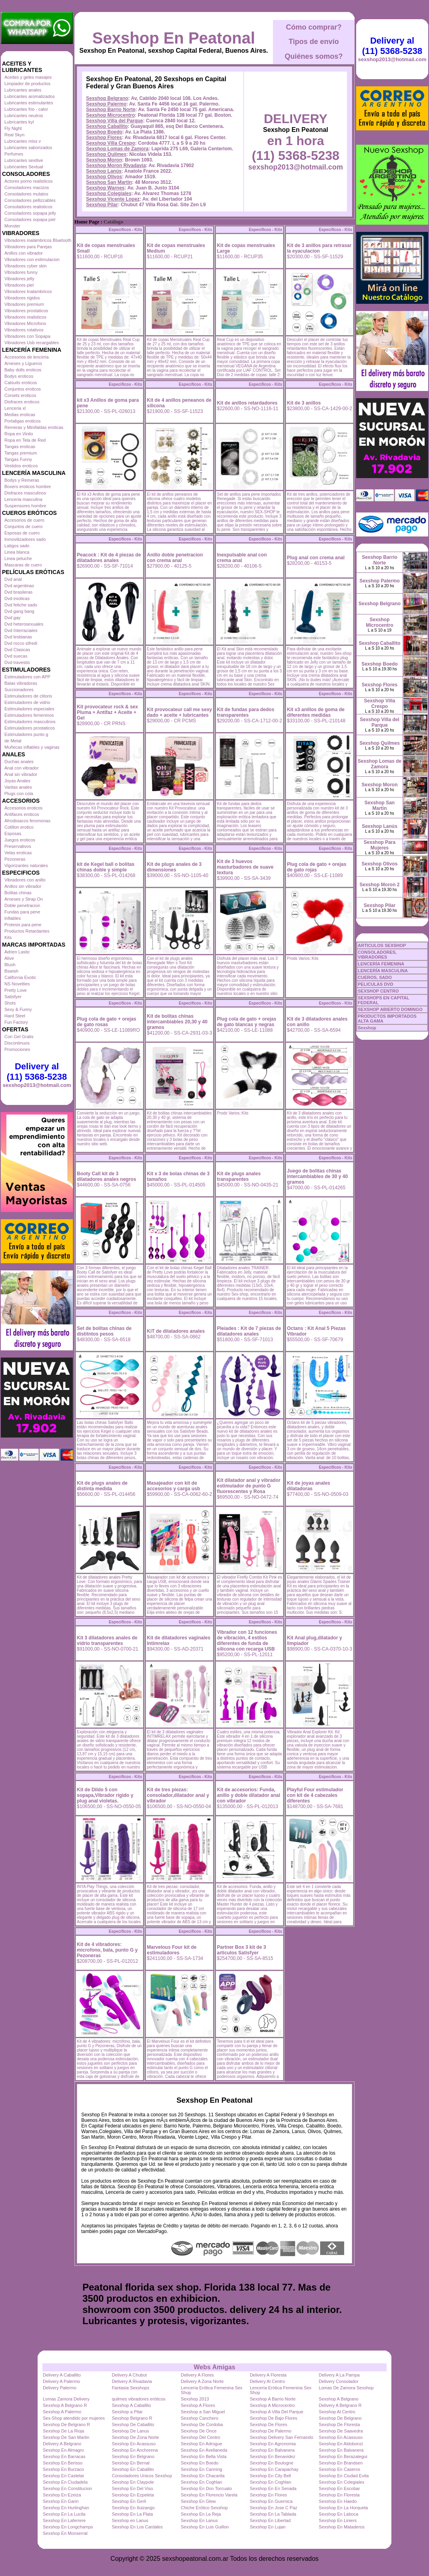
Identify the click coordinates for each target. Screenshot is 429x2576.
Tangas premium (20, 453)
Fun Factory (16, 1022)
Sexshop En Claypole (133, 2482)
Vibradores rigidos (22, 297)
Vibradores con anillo (25, 879)
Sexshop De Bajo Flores (273, 2418)
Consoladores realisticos (28, 206)
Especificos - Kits (125, 229)
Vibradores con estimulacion (32, 259)
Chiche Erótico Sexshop (204, 2507)
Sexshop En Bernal (130, 2462)
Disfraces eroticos (21, 401)
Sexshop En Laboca (338, 2514)
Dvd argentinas (19, 585)
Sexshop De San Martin (66, 2437)
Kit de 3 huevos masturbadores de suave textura (245, 867)
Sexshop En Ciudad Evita (344, 2475)
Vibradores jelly (19, 278)
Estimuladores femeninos (29, 715)
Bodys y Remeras (21, 480)
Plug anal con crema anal (316, 557)
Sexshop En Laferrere (64, 2520)
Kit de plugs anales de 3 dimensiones (174, 867)
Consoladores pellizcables (30, 200)
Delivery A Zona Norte (202, 2381)
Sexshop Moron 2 (379, 884)
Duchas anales (19, 761)
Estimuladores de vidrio (27, 702)
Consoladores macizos (26, 187)
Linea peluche (18, 558)
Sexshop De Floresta (339, 2424)
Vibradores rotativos (24, 329)
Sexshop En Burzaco (63, 2469)
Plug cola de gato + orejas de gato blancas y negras (246, 1021)
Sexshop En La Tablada (273, 2514)
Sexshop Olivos (104, 176)
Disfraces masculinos (25, 492)
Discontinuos (17, 1043)
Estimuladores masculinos (30, 721)
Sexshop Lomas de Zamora (117, 149)
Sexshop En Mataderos (342, 2526)
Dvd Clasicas (17, 649)
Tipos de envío (314, 42)
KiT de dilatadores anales (176, 1331)
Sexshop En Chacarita (203, 2475)
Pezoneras (15, 859)
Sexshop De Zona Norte (135, 2437)
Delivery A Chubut (129, 2375)
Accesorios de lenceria (26, 357)
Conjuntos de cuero (23, 526)
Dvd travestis (17, 662)
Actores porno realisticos (28, 181)
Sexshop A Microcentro (272, 2405)
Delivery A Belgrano (62, 2443)
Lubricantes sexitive (23, 160)
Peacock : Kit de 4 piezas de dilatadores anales (109, 557)
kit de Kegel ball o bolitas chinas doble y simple (105, 867)
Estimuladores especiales (29, 708)
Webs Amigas (214, 2367)
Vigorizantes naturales (26, 865)
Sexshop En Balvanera (272, 2450)
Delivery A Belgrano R (340, 2405)
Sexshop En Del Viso (132, 2488)
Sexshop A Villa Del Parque (276, 2411)
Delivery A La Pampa (339, 2375)
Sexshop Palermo (106, 104)
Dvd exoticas (17, 598)
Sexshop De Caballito (133, 2424)
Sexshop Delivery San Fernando (281, 2437)
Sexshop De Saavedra (341, 2430)
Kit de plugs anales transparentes (239, 1176)
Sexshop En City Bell (270, 2475)
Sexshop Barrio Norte (110, 109)
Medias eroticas (19, 414)
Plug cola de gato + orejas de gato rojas (316, 867)
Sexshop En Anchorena (135, 2450)
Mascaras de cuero (23, 564)
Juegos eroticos (19, 839)
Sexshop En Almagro (63, 2450)
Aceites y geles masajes (28, 77)
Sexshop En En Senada (273, 2488)
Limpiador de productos (27, 83)
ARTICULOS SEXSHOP (382, 945)
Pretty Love (15, 990)
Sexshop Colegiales (108, 193)
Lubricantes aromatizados (29, 96)
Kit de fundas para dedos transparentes (245, 712)
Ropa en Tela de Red (25, 440)
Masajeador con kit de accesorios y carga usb (173, 1485)
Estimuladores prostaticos (29, 728)
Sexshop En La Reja (201, 2514)
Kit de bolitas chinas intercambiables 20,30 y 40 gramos (177, 1021)
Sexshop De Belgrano (340, 2418)
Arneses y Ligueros (23, 363)
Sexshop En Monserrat (65, 2533)
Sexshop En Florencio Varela (209, 2494)
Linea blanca (16, 552)
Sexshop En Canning (201, 2469)
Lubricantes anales (22, 90)
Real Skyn (14, 134)
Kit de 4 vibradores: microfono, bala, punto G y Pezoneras (107, 1950)
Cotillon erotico (19, 827)
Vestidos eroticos (21, 465)
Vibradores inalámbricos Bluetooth (37, 240)
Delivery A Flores (197, 2375)
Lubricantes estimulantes (28, 102)
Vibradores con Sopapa (27, 336)
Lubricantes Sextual (23, 166)
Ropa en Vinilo (18, 433)
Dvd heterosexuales (23, 624)
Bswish (11, 971)
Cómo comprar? (313, 27)
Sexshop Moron (104, 160)
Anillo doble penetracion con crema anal (175, 557)
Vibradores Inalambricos (28, 291)
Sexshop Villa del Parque (114, 121)
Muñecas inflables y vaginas (32, 747)
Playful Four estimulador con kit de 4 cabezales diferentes (315, 1795)
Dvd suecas (15, 656)
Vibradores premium (24, 304)
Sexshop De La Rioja (63, 2430)
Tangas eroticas (19, 446)
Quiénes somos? (314, 56)
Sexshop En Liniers (338, 2520)
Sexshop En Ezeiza (62, 2494)
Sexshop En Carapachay (274, 2469)
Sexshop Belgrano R (132, 2418)
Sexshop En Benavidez (272, 2456)
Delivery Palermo (59, 2387)
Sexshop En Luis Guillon (205, 2526)
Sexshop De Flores (268, 2424)
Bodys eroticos (18, 376)
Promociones (17, 1049)
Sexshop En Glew (198, 2501)
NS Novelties (17, 983)
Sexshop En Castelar (63, 2475)
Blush (10, 964)
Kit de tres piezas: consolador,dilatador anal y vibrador (178, 1795)
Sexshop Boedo (104, 132)
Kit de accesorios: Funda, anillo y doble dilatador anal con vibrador (248, 1795)
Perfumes (13, 154)
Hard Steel (14, 1015)
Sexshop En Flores (268, 2494)
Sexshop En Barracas (64, 2456)
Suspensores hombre (25, 505)
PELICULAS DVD (375, 984)
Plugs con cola (18, 793)
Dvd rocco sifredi (20, 643)
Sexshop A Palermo (62, 2411)
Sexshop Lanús (104, 171)
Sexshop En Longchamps (68, 2526)
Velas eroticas (18, 852)
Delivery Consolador (339, 2381)
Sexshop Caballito (107, 126)
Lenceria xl (15, 408)
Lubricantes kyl (19, 122)
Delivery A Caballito (62, 2375)
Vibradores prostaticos (26, 310)
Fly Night (13, 128)
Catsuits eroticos (20, 382)
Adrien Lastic (17, 951)
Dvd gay (12, 617)
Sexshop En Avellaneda (204, 2450)
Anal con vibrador (21, 768)
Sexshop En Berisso (62, 2462)
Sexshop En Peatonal (173, 38)
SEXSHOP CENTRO (378, 991)
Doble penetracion (22, 905)
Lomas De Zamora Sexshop (346, 2387)
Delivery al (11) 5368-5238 (37, 1071)
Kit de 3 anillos (304, 403)
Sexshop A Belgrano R (65, 2405)
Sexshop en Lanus (130, 2520)
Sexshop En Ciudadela (65, 2482)
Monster (12, 225)
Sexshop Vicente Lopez (113, 199)
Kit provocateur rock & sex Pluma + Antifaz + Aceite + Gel (107, 712)
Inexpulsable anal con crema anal (242, 557)
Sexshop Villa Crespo (110, 143)
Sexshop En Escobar (339, 2488)
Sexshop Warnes (105, 188)
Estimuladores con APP (27, 676)
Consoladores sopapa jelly (30, 213)
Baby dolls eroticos (22, 369)
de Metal (12, 740)
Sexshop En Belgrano (133, 2456)
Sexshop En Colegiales (342, 2482)
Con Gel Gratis (19, 1036)
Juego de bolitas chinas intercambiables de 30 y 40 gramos (317, 1176)
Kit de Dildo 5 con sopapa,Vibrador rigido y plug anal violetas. (105, 1795)
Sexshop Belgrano (107, 98)
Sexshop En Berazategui (343, 2456)
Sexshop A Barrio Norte (272, 2399)
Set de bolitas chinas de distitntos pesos (104, 1331)
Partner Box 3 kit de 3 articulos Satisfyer (241, 1950)
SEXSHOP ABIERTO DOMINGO (390, 1009)
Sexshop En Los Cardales (137, 2526)
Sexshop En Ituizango (133, 2507)
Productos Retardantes (27, 931)
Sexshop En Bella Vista (204, 2456)
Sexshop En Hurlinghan (66, 2507)
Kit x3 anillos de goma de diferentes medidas (316, 712)
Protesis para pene (22, 924)
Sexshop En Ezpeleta (133, 2494)
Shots (10, 1003)
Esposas (12, 833)
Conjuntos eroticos (22, 389)
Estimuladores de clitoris (28, 696)
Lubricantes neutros (23, 115)
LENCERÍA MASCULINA (383, 970)
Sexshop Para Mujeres (379, 845)
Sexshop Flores (104, 137)
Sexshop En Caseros (339, 2469)
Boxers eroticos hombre (27, 486)
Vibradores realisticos (25, 317)
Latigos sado (16, 545)
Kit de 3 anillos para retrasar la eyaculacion (319, 248)
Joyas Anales (17, 780)
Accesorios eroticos (23, 807)
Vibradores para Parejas (28, 246)
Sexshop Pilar (102, 204)
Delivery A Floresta (268, 2375)
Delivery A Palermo (61, 2381)
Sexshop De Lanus (130, 2430)
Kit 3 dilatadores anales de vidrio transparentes (107, 1640)
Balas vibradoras (20, 683)
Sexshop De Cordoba (202, 2424)
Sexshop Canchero (200, 2418)
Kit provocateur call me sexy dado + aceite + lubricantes (179, 712)
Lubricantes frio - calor (26, 109)
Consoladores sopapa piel (29, 219)
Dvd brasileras (18, 592)
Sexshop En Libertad (270, 2520)
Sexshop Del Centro (200, 2437)
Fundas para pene (22, 911)
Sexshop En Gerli (129, 2501)
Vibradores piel (19, 285)
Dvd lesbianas (18, 636)
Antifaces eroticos (21, 814)
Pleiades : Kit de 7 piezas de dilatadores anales (249, 1331)
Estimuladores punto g (26, 734)
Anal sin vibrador (20, 774)
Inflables (12, 918)
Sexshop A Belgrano (339, 2399)
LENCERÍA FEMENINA (381, 963)
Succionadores (19, 689)
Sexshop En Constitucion (67, 2488)
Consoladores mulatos (26, 193)
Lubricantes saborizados (28, 147)
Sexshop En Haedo (338, 2501)
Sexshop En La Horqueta (343, 2507)
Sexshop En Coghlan (201, 2482)
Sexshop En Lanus (199, 2520)
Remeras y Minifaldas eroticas (33, 427)
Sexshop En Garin (60, 2501)
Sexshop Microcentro (110, 115)
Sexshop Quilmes (106, 154)
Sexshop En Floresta (339, 2494)
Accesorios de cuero (24, 520)
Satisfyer (13, 996)
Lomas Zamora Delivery (66, 2399)
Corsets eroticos (20, 395)
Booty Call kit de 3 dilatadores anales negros (106, 1176)
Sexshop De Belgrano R (66, 2424)
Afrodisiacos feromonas (27, 820)
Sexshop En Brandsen (341, 2462)
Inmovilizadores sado (25, 539)
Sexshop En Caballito (133, 2469)
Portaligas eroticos (22, 421)
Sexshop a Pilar (127, 2411)
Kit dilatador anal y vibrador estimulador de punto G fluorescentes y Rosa (249, 1485)
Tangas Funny (18, 459)
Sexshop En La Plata (132, 2514)
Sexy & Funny (18, 1009)
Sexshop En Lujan (267, 2526)
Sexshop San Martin (109, 182)
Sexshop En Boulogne (271, 2462)
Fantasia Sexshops (130, 2387)
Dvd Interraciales (21, 630)
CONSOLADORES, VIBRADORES (377, 954)
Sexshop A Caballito (131, 2405)
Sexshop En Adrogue (201, 2443)
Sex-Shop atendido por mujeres (74, 2418)
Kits (8, 937)
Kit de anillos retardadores (247, 403)
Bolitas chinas (18, 892)
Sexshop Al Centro (337, 2411)
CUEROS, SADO (375, 977)
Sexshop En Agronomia (273, 2443)
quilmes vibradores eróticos (138, 2399)
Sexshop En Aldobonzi (341, 2443)
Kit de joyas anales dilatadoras (308, 1485)
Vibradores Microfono (25, 323)
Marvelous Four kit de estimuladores (171, 1950)
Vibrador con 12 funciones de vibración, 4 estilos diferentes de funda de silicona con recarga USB (247, 1640)
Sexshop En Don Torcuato (206, 2488)
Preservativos (17, 846)
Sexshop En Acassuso (341, 2437)
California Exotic (20, 977)
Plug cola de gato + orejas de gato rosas (106, 1021)
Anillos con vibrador (23, 253)
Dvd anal (13, 579)
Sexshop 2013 (195, 2399)
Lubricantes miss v (22, 141)
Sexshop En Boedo (200, 2462)
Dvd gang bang (19, 611)
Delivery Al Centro (267, 2381)
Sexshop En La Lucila (64, 2514)
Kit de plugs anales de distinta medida (102, 1485)
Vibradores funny (21, 272)
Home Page (86, 222)
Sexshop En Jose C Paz (273, 2507)
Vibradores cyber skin (25, 265)
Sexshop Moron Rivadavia (116, 165)
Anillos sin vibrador (22, 886)
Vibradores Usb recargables (31, 342)
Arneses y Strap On (23, 899)
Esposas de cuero (22, 532)
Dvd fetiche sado (20, 604)
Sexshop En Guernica (271, 2501)
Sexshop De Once (199, 2430)
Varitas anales (18, 787)
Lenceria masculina (23, 499)
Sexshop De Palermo (270, 2430)
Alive (9, 958)
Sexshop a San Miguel (203, 2411)
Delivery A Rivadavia (132, 2381)
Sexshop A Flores (198, 2405)
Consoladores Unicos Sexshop (142, 2475)
